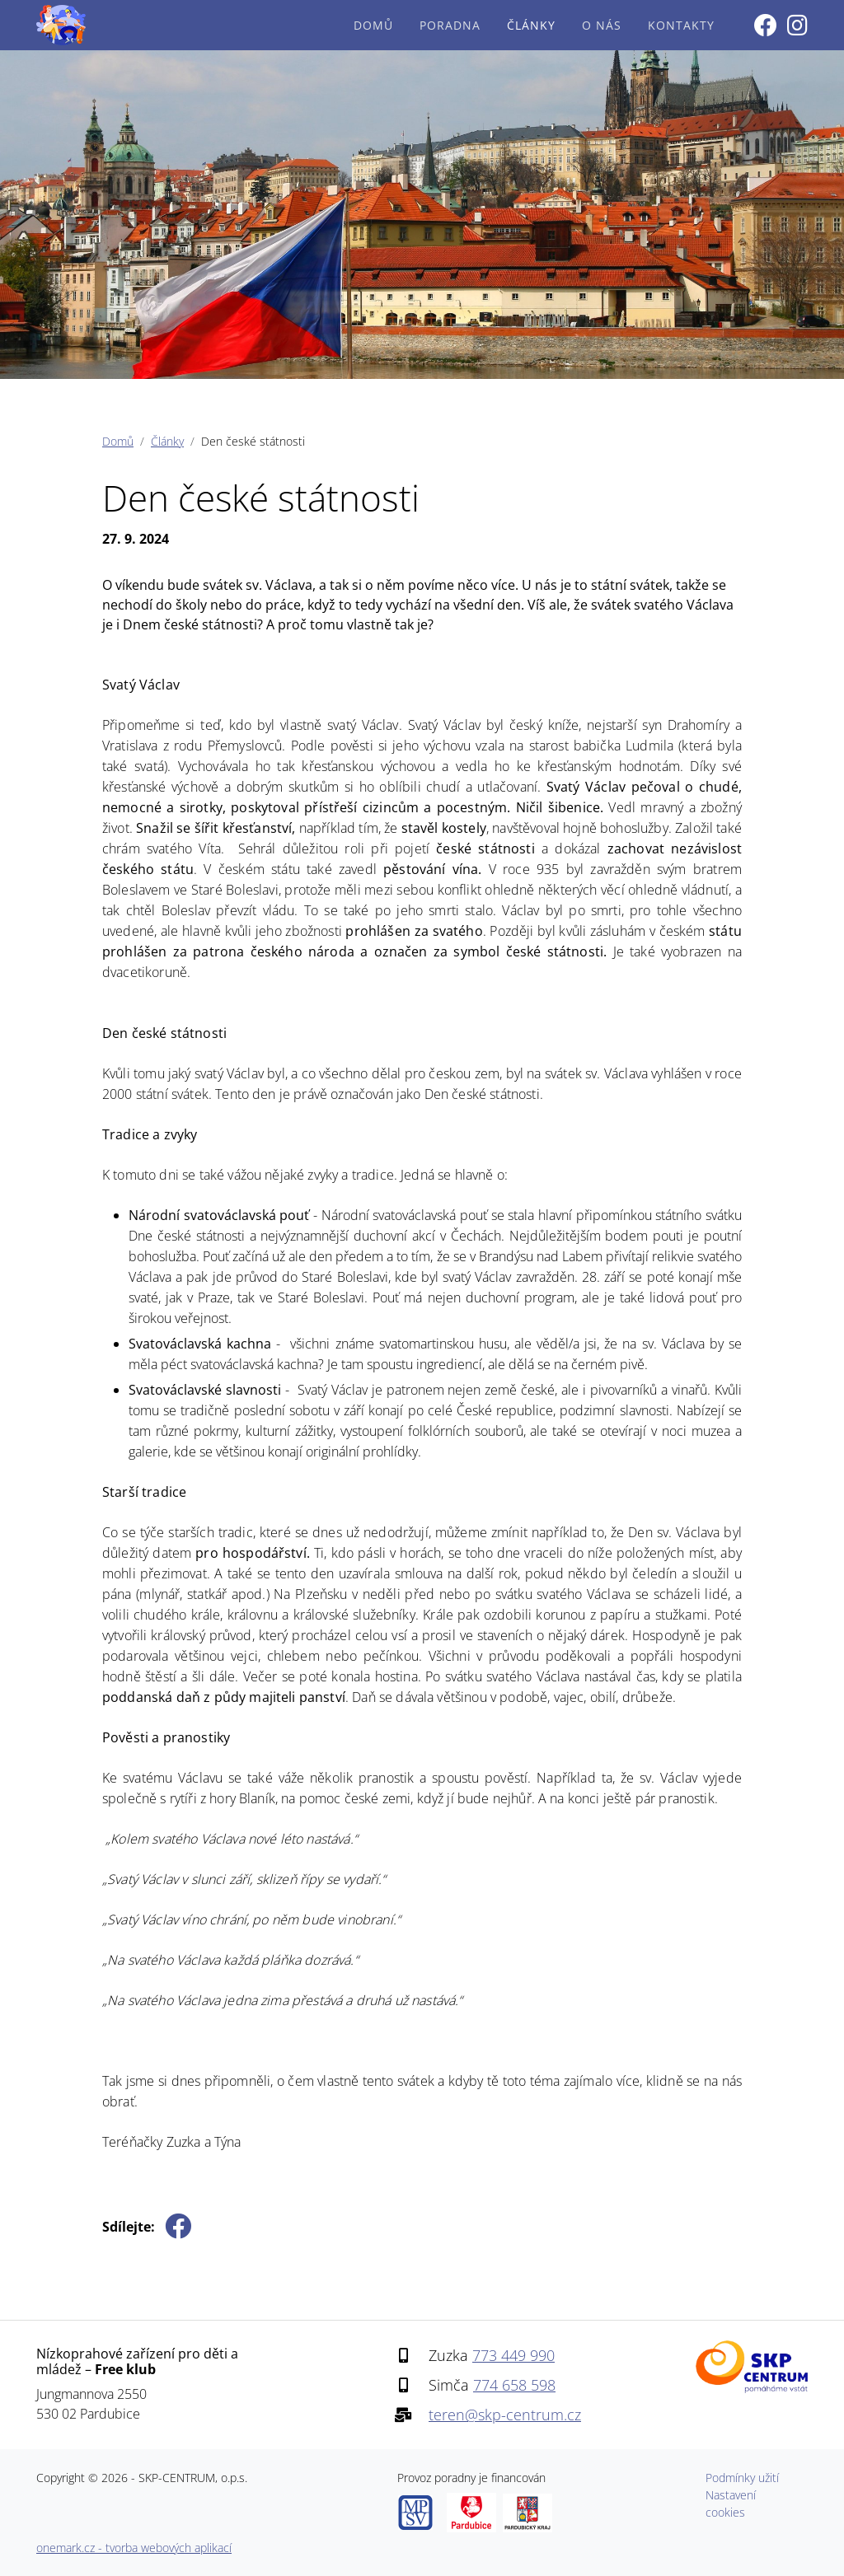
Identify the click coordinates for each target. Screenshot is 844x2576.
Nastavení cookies (731, 2503)
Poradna (450, 25)
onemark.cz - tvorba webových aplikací (134, 2547)
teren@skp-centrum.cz (505, 2414)
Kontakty (681, 25)
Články (531, 25)
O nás (601, 25)
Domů (373, 25)
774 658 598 (514, 2385)
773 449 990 (513, 2355)
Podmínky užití (742, 2477)
